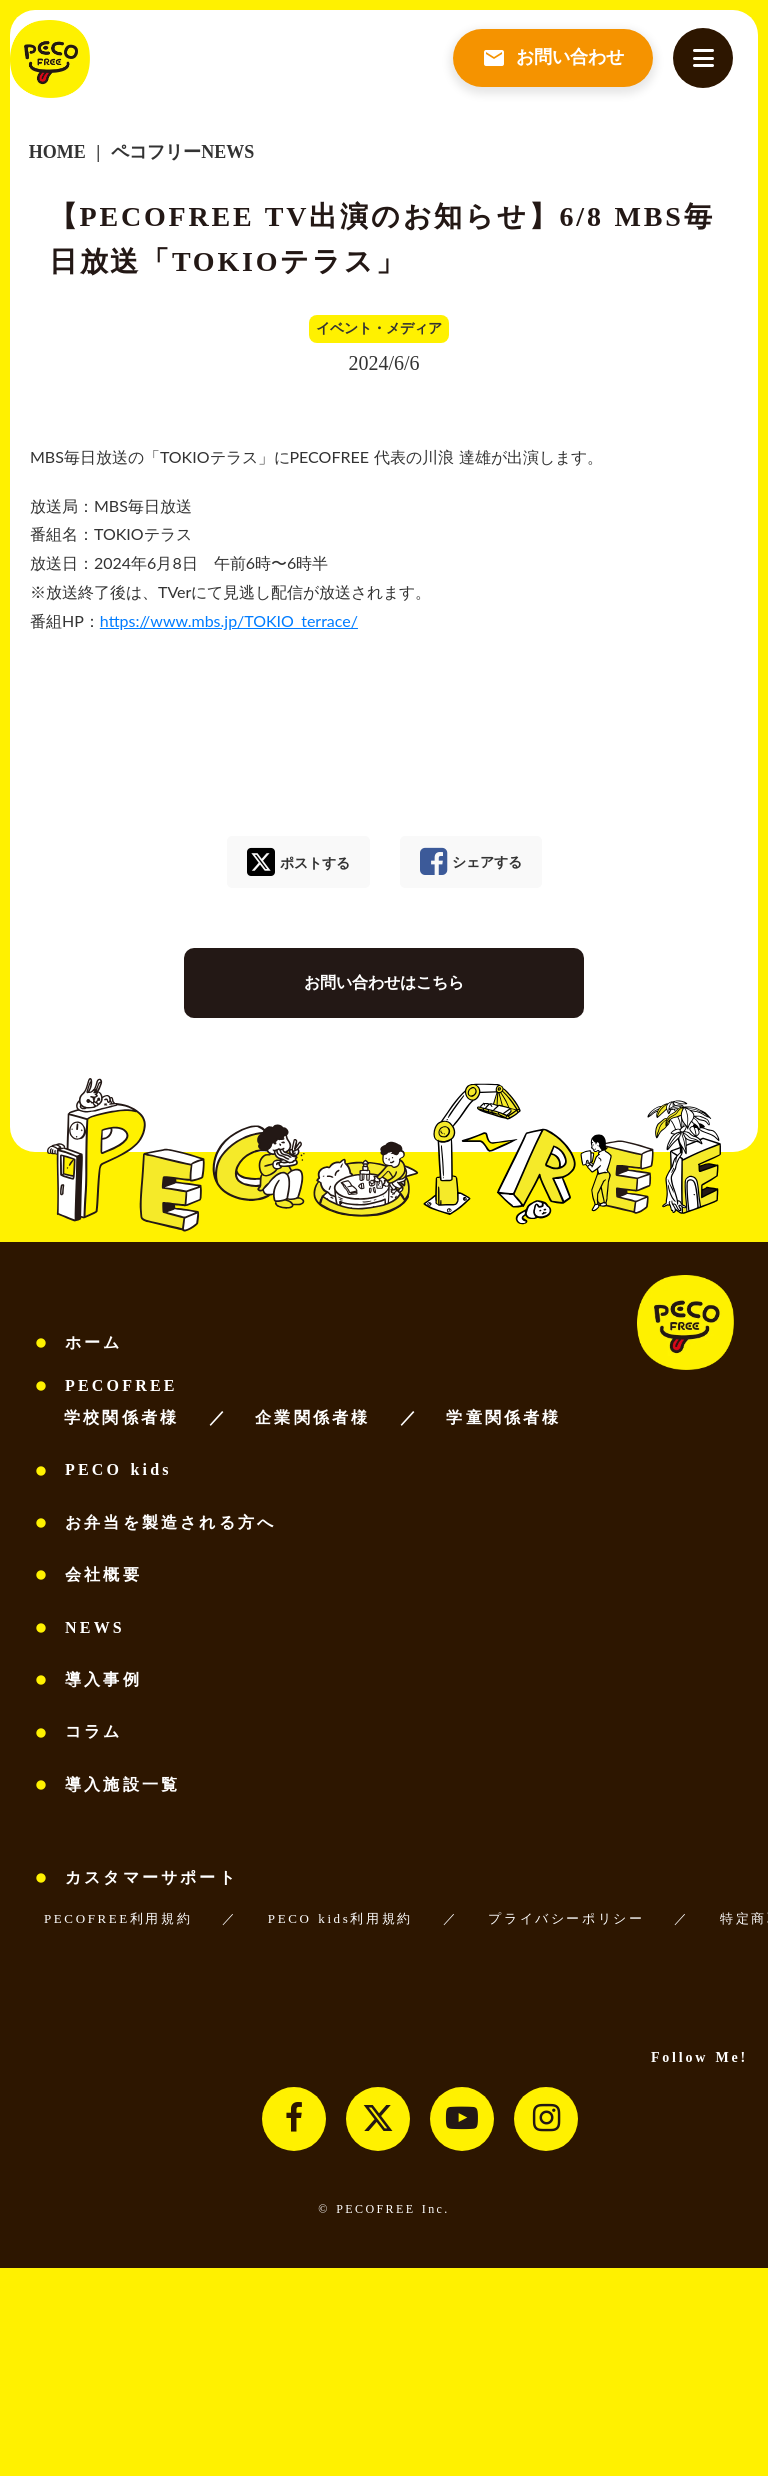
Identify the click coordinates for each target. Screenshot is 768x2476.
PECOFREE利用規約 (118, 1918)
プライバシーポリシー (566, 1918)
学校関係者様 (121, 1417)
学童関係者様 (503, 1417)
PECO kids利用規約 (340, 1918)
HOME (57, 152)
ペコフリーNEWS (180, 152)
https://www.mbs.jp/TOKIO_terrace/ (229, 620)
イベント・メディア (379, 328)
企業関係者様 (312, 1417)
